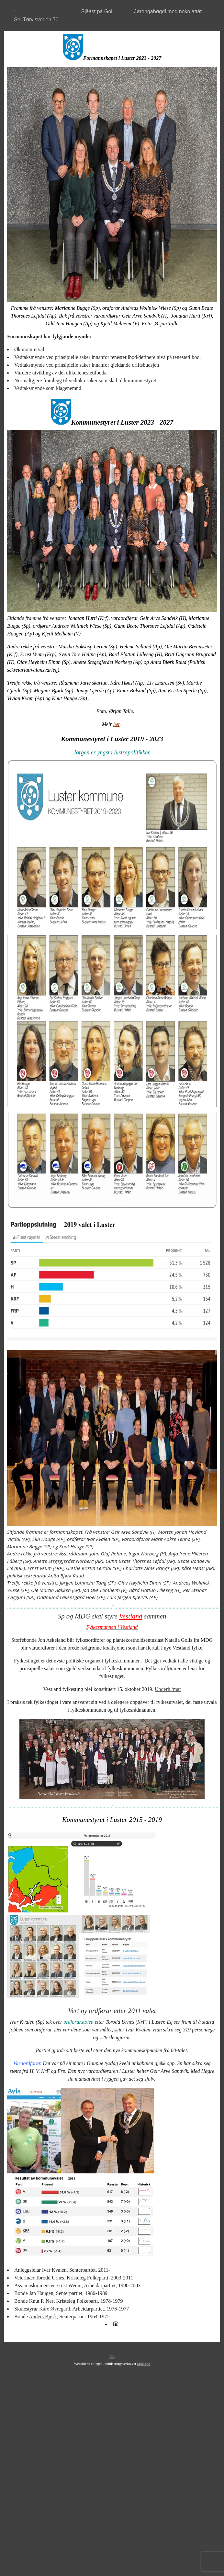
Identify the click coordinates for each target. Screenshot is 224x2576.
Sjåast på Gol (96, 11)
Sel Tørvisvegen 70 (36, 19)
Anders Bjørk (43, 2316)
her (116, 724)
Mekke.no (143, 2363)
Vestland (130, 1616)
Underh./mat (168, 1689)
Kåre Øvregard (54, 2308)
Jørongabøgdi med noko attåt (168, 11)
